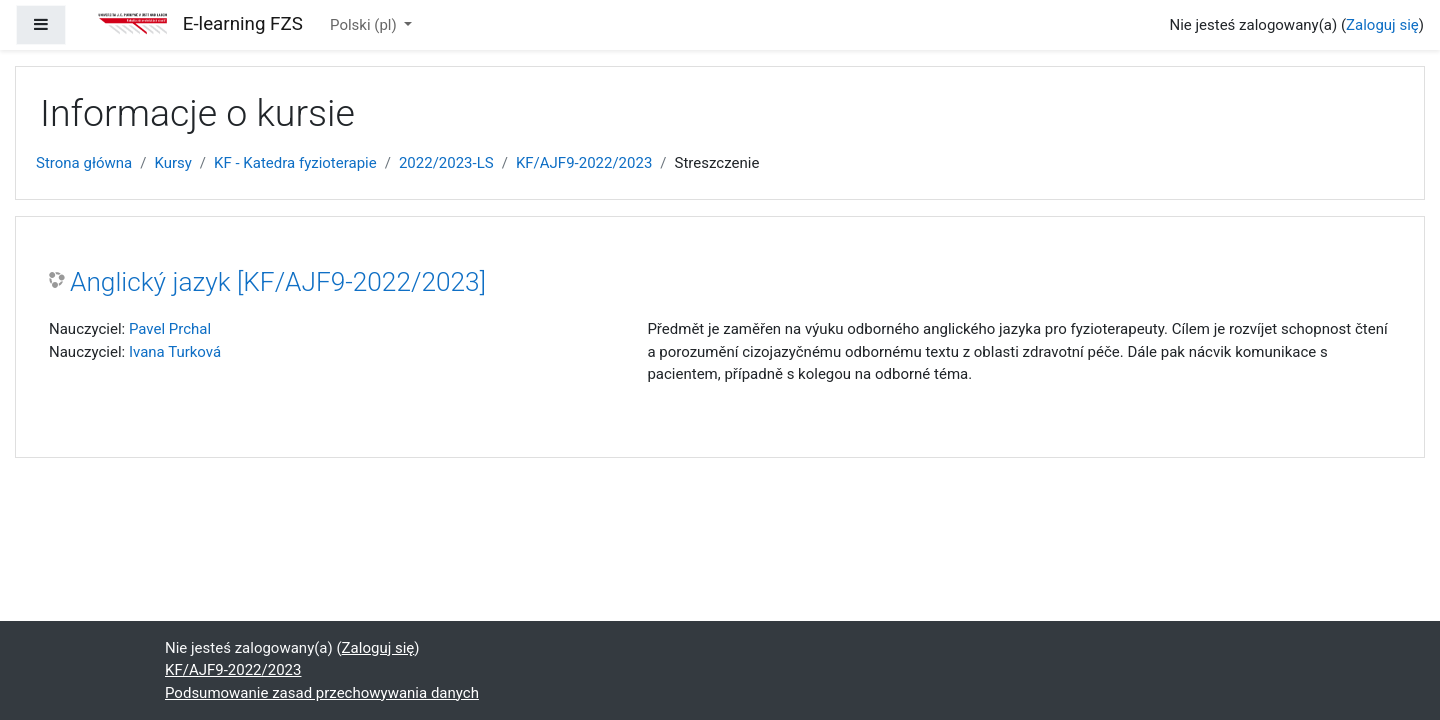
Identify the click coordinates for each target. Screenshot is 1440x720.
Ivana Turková (175, 352)
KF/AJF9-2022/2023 (584, 163)
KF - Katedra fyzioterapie (295, 163)
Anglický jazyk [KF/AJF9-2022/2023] (278, 282)
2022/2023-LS (446, 163)
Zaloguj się (1382, 25)
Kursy (172, 163)
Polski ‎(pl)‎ (365, 25)
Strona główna (84, 163)
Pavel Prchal (170, 329)
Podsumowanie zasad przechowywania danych (322, 693)
